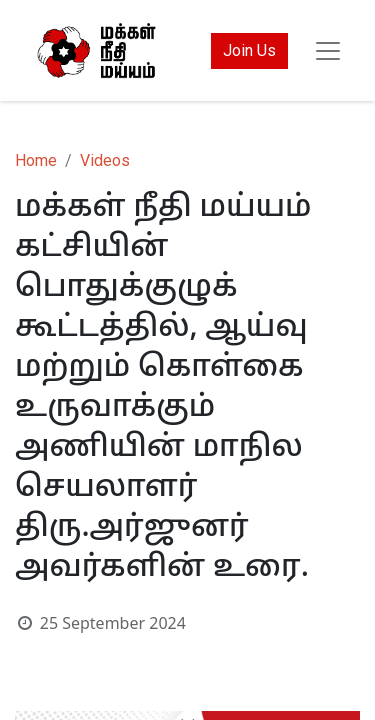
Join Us (249, 50)
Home (36, 160)
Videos (105, 160)
